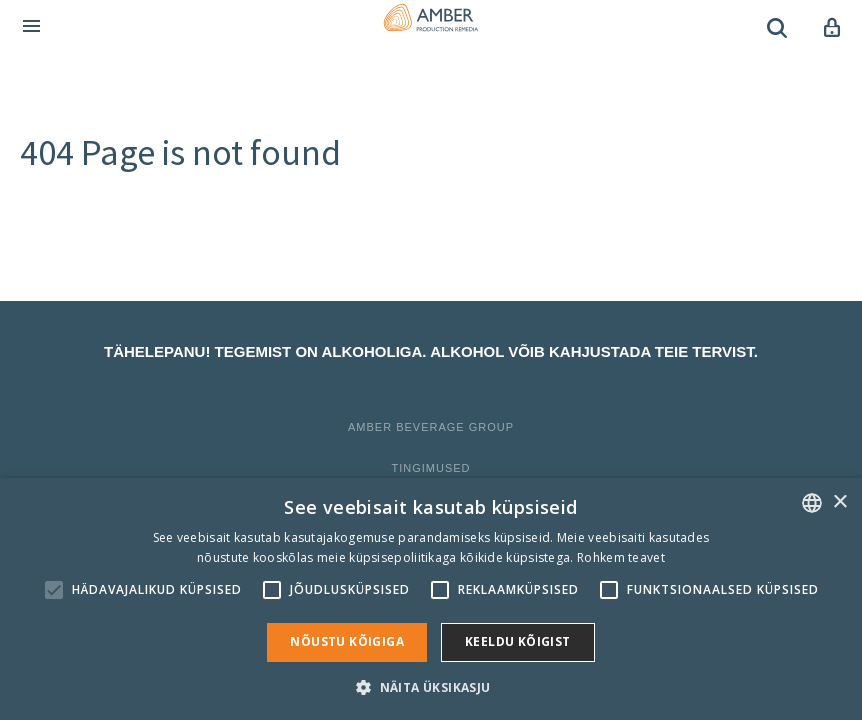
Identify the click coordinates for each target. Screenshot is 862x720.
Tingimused (430, 468)
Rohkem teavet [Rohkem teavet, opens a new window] (621, 557)
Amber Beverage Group (431, 427)
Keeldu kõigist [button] (518, 641)
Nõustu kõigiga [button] (347, 641)
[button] (430, 686)
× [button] (839, 502)
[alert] (431, 599)
